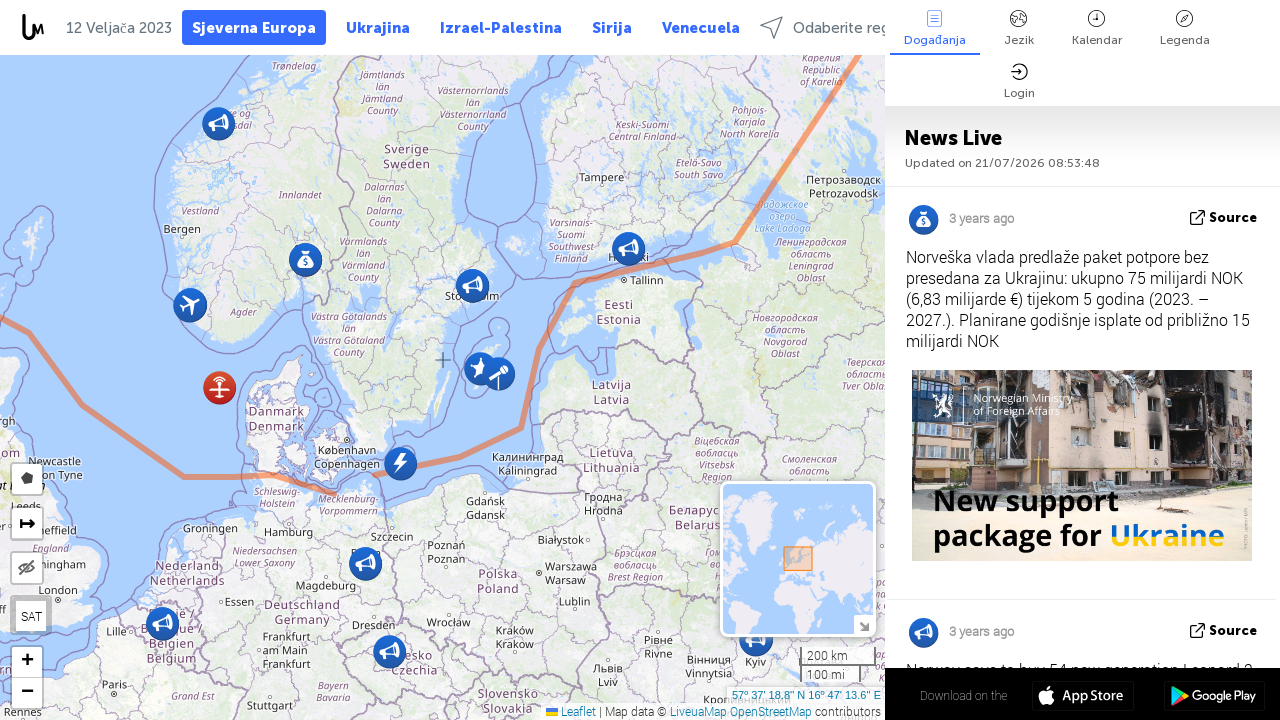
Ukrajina (378, 28)
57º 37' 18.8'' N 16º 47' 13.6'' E (806, 695)
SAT (31, 616)
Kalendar (1097, 28)
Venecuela (701, 28)
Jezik (1019, 28)
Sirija (612, 28)
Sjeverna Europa (254, 28)
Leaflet (571, 711)
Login (1019, 81)
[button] (219, 387)
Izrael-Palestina (501, 28)
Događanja (935, 28)
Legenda (1185, 28)
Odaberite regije (833, 27)
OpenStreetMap (771, 711)
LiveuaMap (698, 711)
